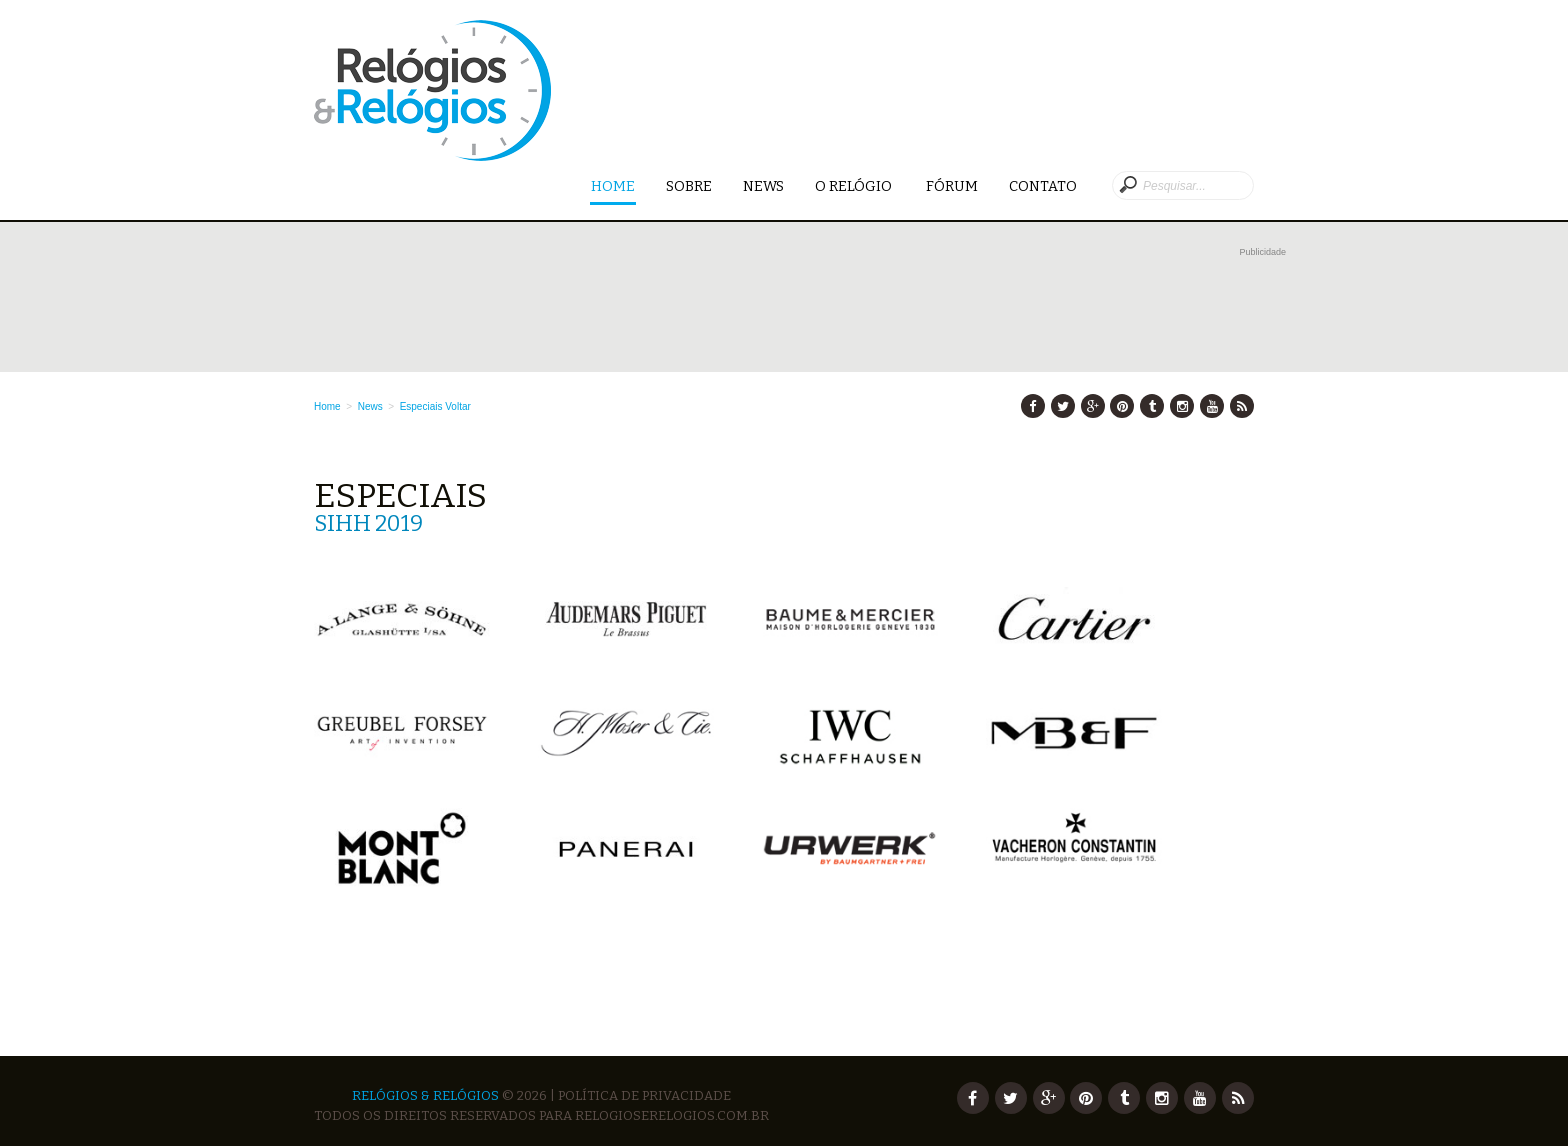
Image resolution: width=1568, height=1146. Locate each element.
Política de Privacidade (644, 1095)
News (763, 186)
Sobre (689, 186)
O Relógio (855, 186)
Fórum (952, 186)
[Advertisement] (800, 307)
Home (613, 187)
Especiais (421, 406)
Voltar (458, 406)
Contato (1043, 186)
